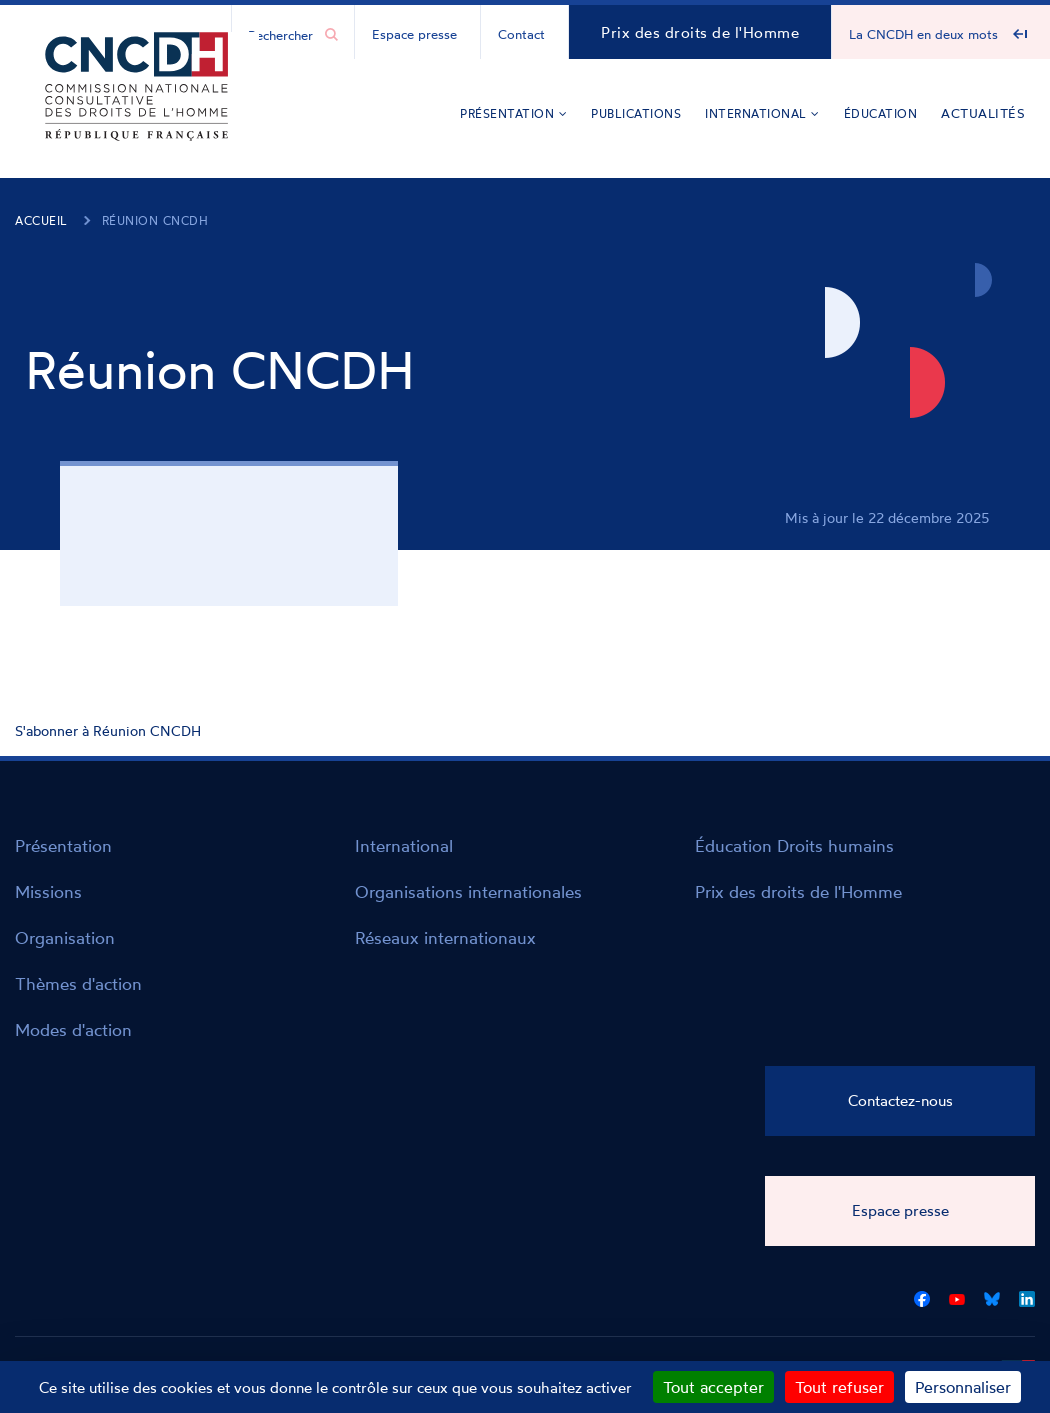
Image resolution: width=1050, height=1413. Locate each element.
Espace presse (414, 34)
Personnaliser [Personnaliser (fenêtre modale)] (963, 1387)
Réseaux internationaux (445, 937)
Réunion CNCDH (155, 220)
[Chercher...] (283, 34)
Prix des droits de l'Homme (700, 32)
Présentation (513, 113)
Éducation (881, 113)
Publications (636, 113)
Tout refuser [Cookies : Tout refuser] (839, 1387)
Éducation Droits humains (794, 845)
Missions (48, 891)
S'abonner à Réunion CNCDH (108, 730)
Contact (521, 34)
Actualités (983, 113)
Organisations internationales (468, 891)
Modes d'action (73, 1029)
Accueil (41, 220)
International (762, 113)
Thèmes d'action (78, 983)
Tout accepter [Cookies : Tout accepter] (713, 1387)
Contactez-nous (900, 1100)
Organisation (65, 937)
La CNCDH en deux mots (923, 34)
